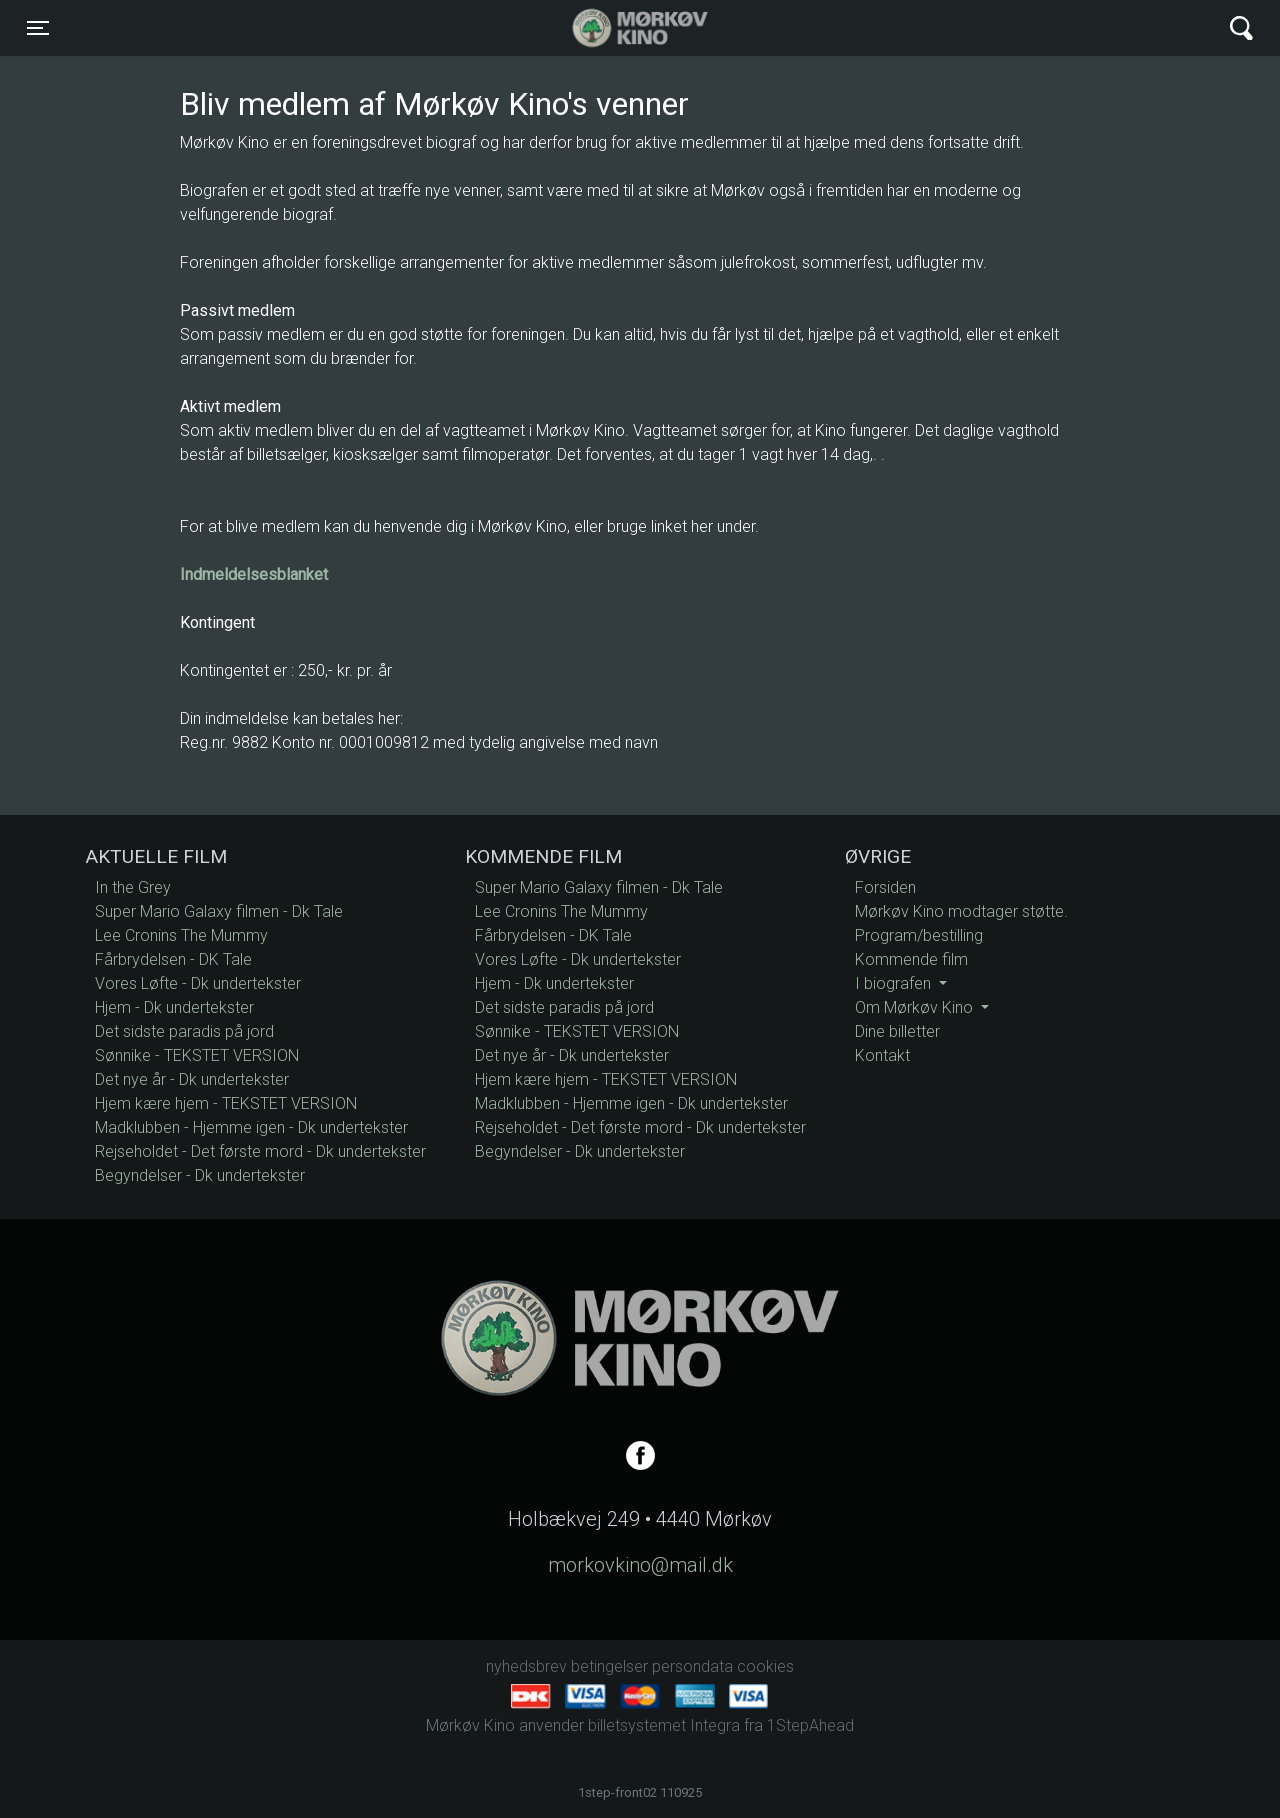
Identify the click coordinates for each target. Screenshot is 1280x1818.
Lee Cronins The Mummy (181, 935)
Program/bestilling (919, 935)
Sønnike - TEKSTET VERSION (197, 1055)
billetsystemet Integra (664, 1725)
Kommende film (911, 959)
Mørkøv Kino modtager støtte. (961, 911)
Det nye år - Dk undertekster (192, 1079)
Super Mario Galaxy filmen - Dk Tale (219, 911)
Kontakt (882, 1055)
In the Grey (133, 887)
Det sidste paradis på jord (184, 1031)
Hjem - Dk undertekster (174, 1007)
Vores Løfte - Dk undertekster (198, 983)
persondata (692, 1666)
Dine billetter (897, 1031)
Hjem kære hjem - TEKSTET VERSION (226, 1103)
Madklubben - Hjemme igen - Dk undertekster (251, 1127)
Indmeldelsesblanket (254, 574)
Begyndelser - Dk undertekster (200, 1175)
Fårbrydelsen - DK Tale (173, 959)
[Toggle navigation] (38, 28)
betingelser (609, 1666)
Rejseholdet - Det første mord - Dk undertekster (260, 1151)
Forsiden (885, 887)
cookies (765, 1666)
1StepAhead (810, 1725)
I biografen (895, 983)
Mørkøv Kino (620, 28)
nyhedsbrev (526, 1666)
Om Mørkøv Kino (916, 1007)
